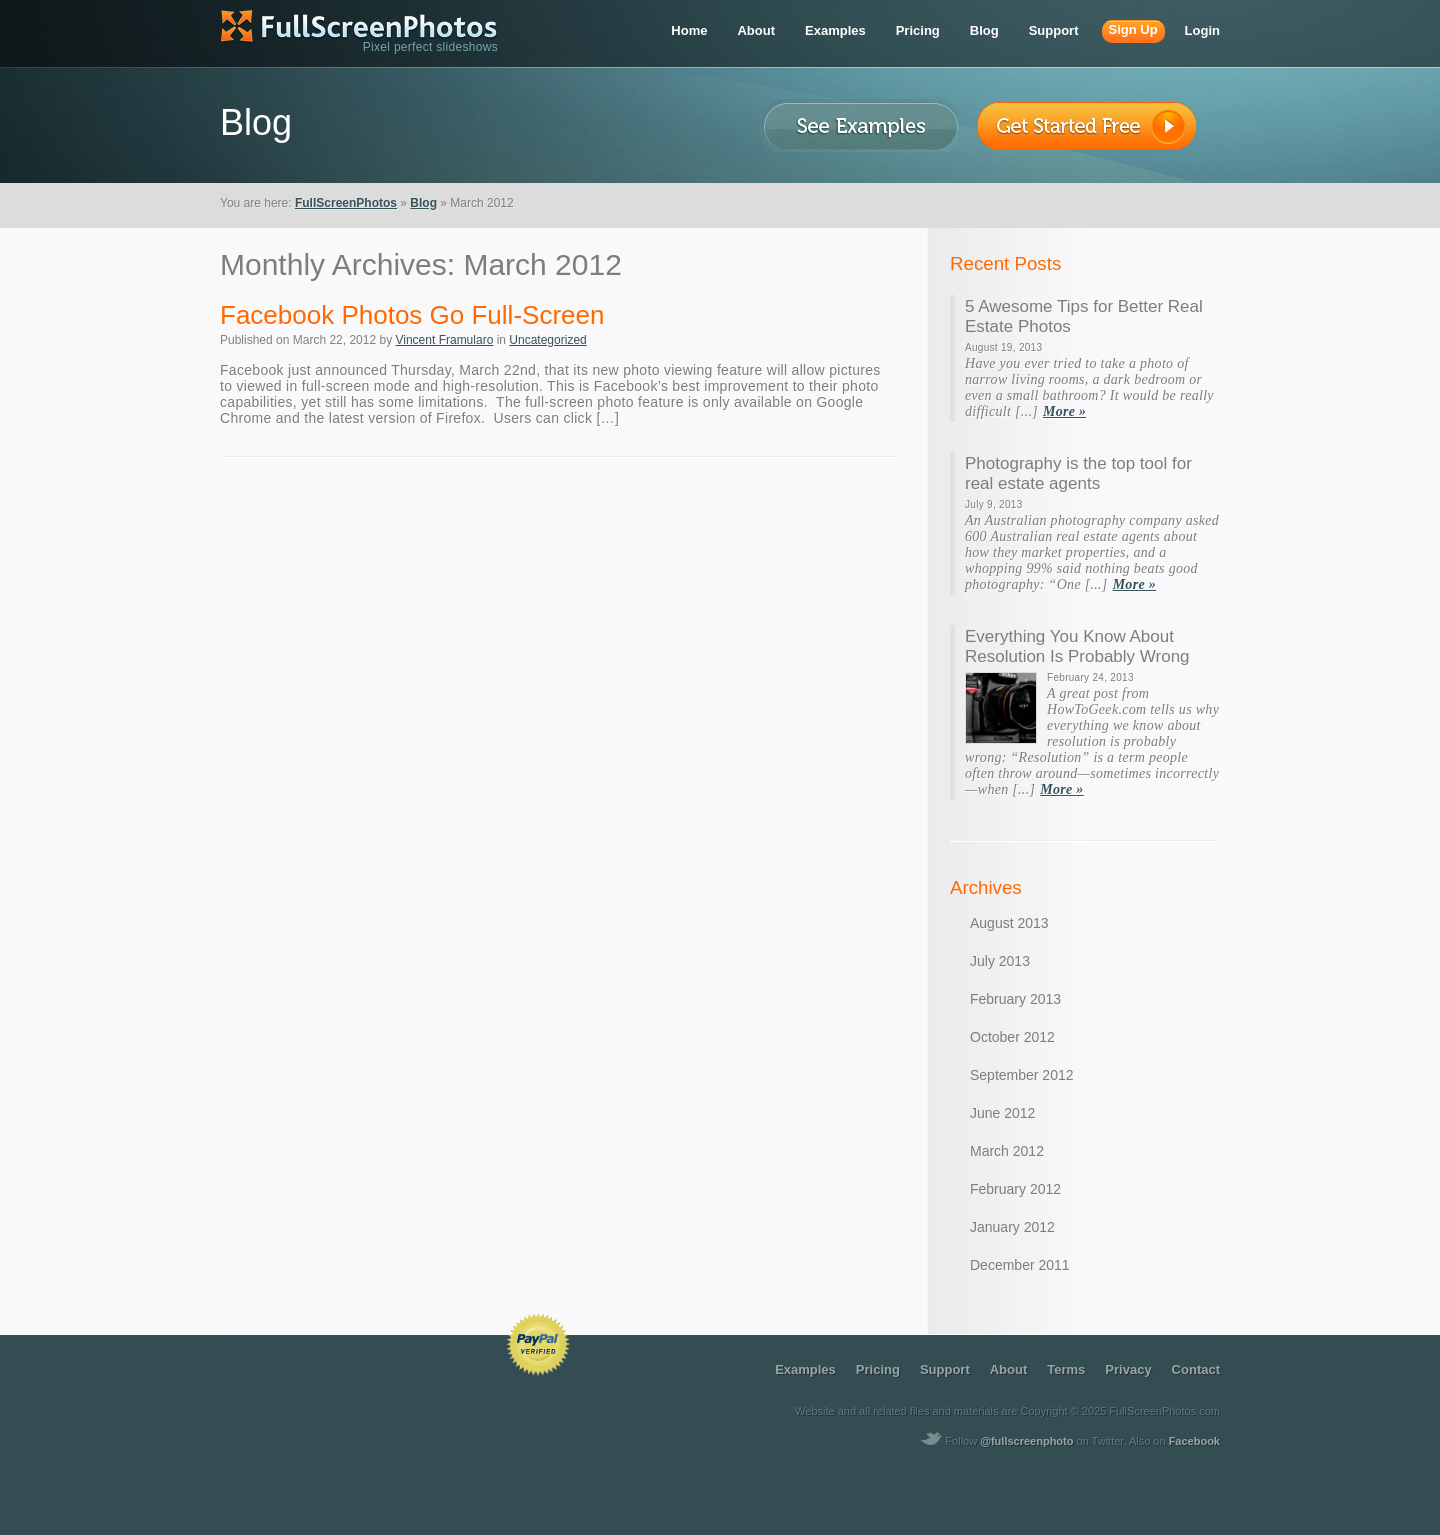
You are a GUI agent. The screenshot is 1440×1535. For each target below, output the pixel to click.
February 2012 (1015, 1189)
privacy (1128, 1369)
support (1054, 30)
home (689, 30)
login (1202, 30)
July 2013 (1000, 961)
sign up (1133, 29)
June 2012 (1002, 1113)
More (1064, 411)
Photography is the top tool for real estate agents (1078, 473)
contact (1196, 1369)
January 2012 (1012, 1227)
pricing (918, 30)
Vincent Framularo (444, 340)
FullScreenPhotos (346, 203)
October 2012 (1012, 1037)
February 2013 (1015, 999)
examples (835, 30)
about (756, 30)
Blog (423, 203)
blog (984, 30)
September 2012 (1022, 1075)
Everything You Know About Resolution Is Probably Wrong (1077, 646)
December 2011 (1020, 1265)
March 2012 (1007, 1151)
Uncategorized (547, 340)
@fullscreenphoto (1026, 1441)
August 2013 (1009, 923)
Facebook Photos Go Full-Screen (412, 315)
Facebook (1194, 1441)
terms (1066, 1369)
